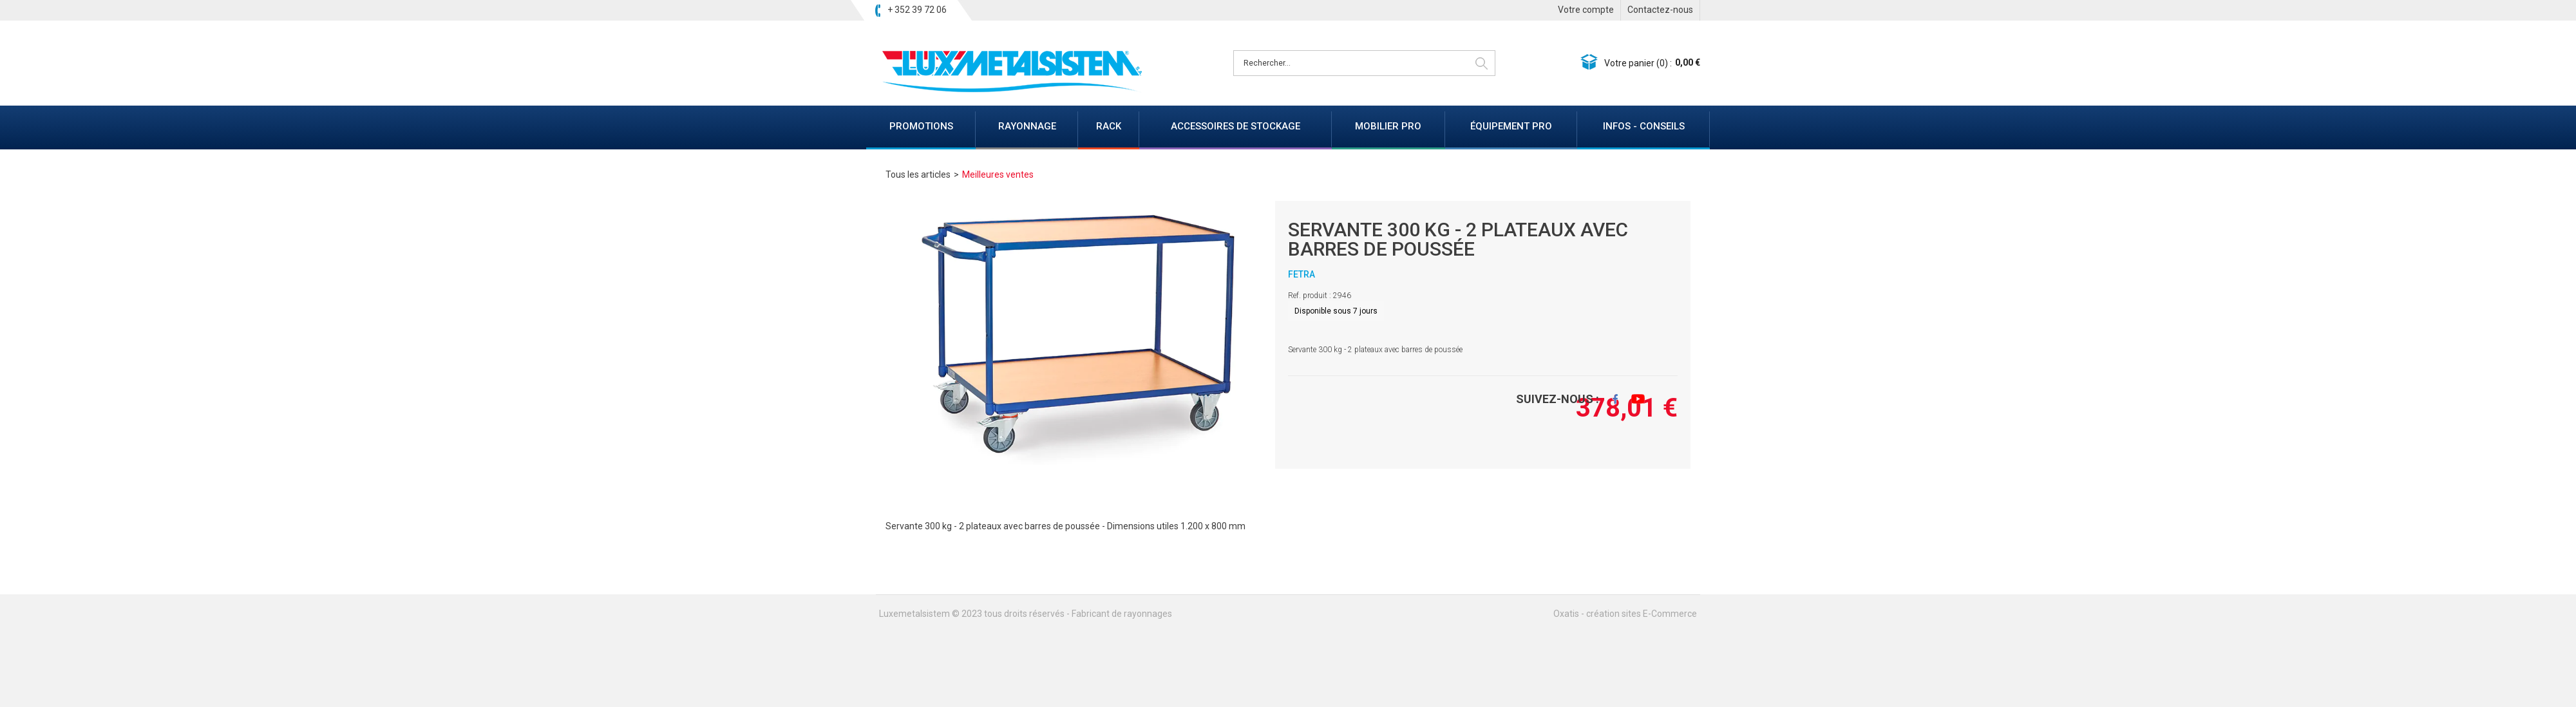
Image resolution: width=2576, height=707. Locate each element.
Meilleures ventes (998, 174)
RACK (1108, 126)
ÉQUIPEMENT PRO (1511, 126)
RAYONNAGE (1027, 126)
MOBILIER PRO (1388, 126)
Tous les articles (918, 174)
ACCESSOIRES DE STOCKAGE (1235, 126)
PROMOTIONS (921, 126)
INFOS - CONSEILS (1644, 126)
